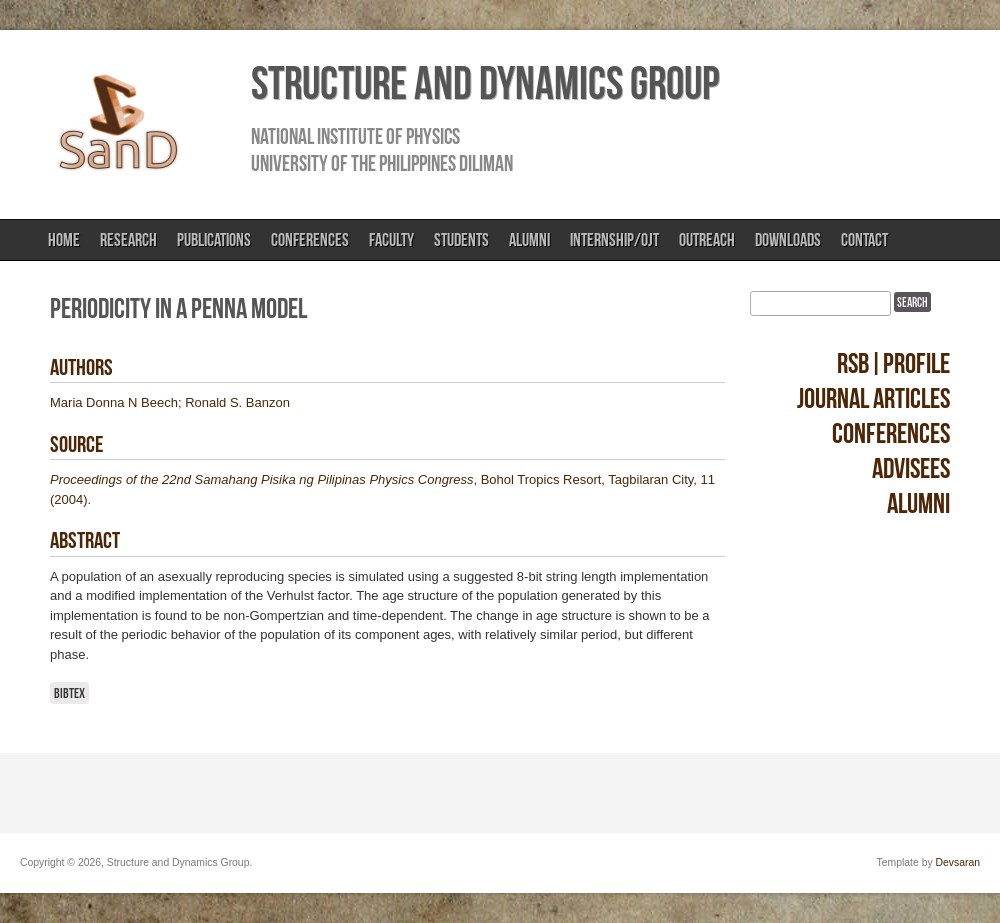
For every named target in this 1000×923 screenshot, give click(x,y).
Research (128, 240)
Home (64, 240)
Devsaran (958, 862)
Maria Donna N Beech (114, 402)
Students (461, 240)
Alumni (529, 240)
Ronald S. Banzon (237, 402)
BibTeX (69, 693)
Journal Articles (873, 398)
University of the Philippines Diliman (382, 163)
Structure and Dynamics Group (485, 83)
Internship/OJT (614, 240)
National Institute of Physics (355, 136)
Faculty (391, 240)
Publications (214, 240)
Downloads (788, 240)
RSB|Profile (893, 363)
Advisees (911, 468)
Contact (864, 240)
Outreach (707, 240)
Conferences (310, 240)
